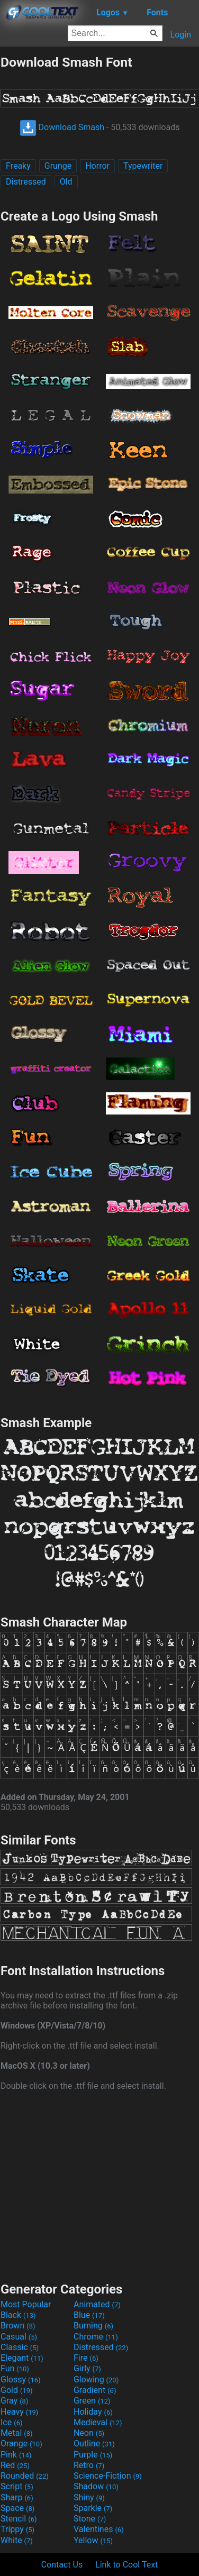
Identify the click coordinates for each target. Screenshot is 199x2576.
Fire (86, 2358)
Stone (90, 2519)
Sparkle (93, 2508)
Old (66, 182)
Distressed (26, 182)
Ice (11, 2422)
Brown (18, 2326)
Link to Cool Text (126, 2565)
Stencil (19, 2519)
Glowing (96, 2379)
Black (18, 2315)
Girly (87, 2368)
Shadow (96, 2486)
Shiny (89, 2497)
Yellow (93, 2540)
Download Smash (62, 127)
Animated (97, 2304)
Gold (17, 2390)
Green (92, 2401)
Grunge (57, 166)
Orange (21, 2443)
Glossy (21, 2379)
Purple (93, 2455)
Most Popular (26, 2304)
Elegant (22, 2358)
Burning (93, 2326)
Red (15, 2465)
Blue (89, 2315)
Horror (97, 166)
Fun (15, 2368)
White (17, 2540)
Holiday (93, 2412)
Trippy (17, 2529)
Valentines (99, 2529)
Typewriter (143, 166)
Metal (17, 2433)
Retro (89, 2465)
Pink (16, 2455)
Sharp (17, 2497)
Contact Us (62, 2565)
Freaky (18, 166)
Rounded (25, 2476)
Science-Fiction (108, 2476)
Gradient (95, 2390)
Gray (14, 2401)
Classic (20, 2347)
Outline (94, 2443)
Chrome (96, 2337)
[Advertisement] (99, 2185)
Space (17, 2508)
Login (180, 35)
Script (17, 2486)
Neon (89, 2433)
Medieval (98, 2422)
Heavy (19, 2412)
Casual (19, 2337)
